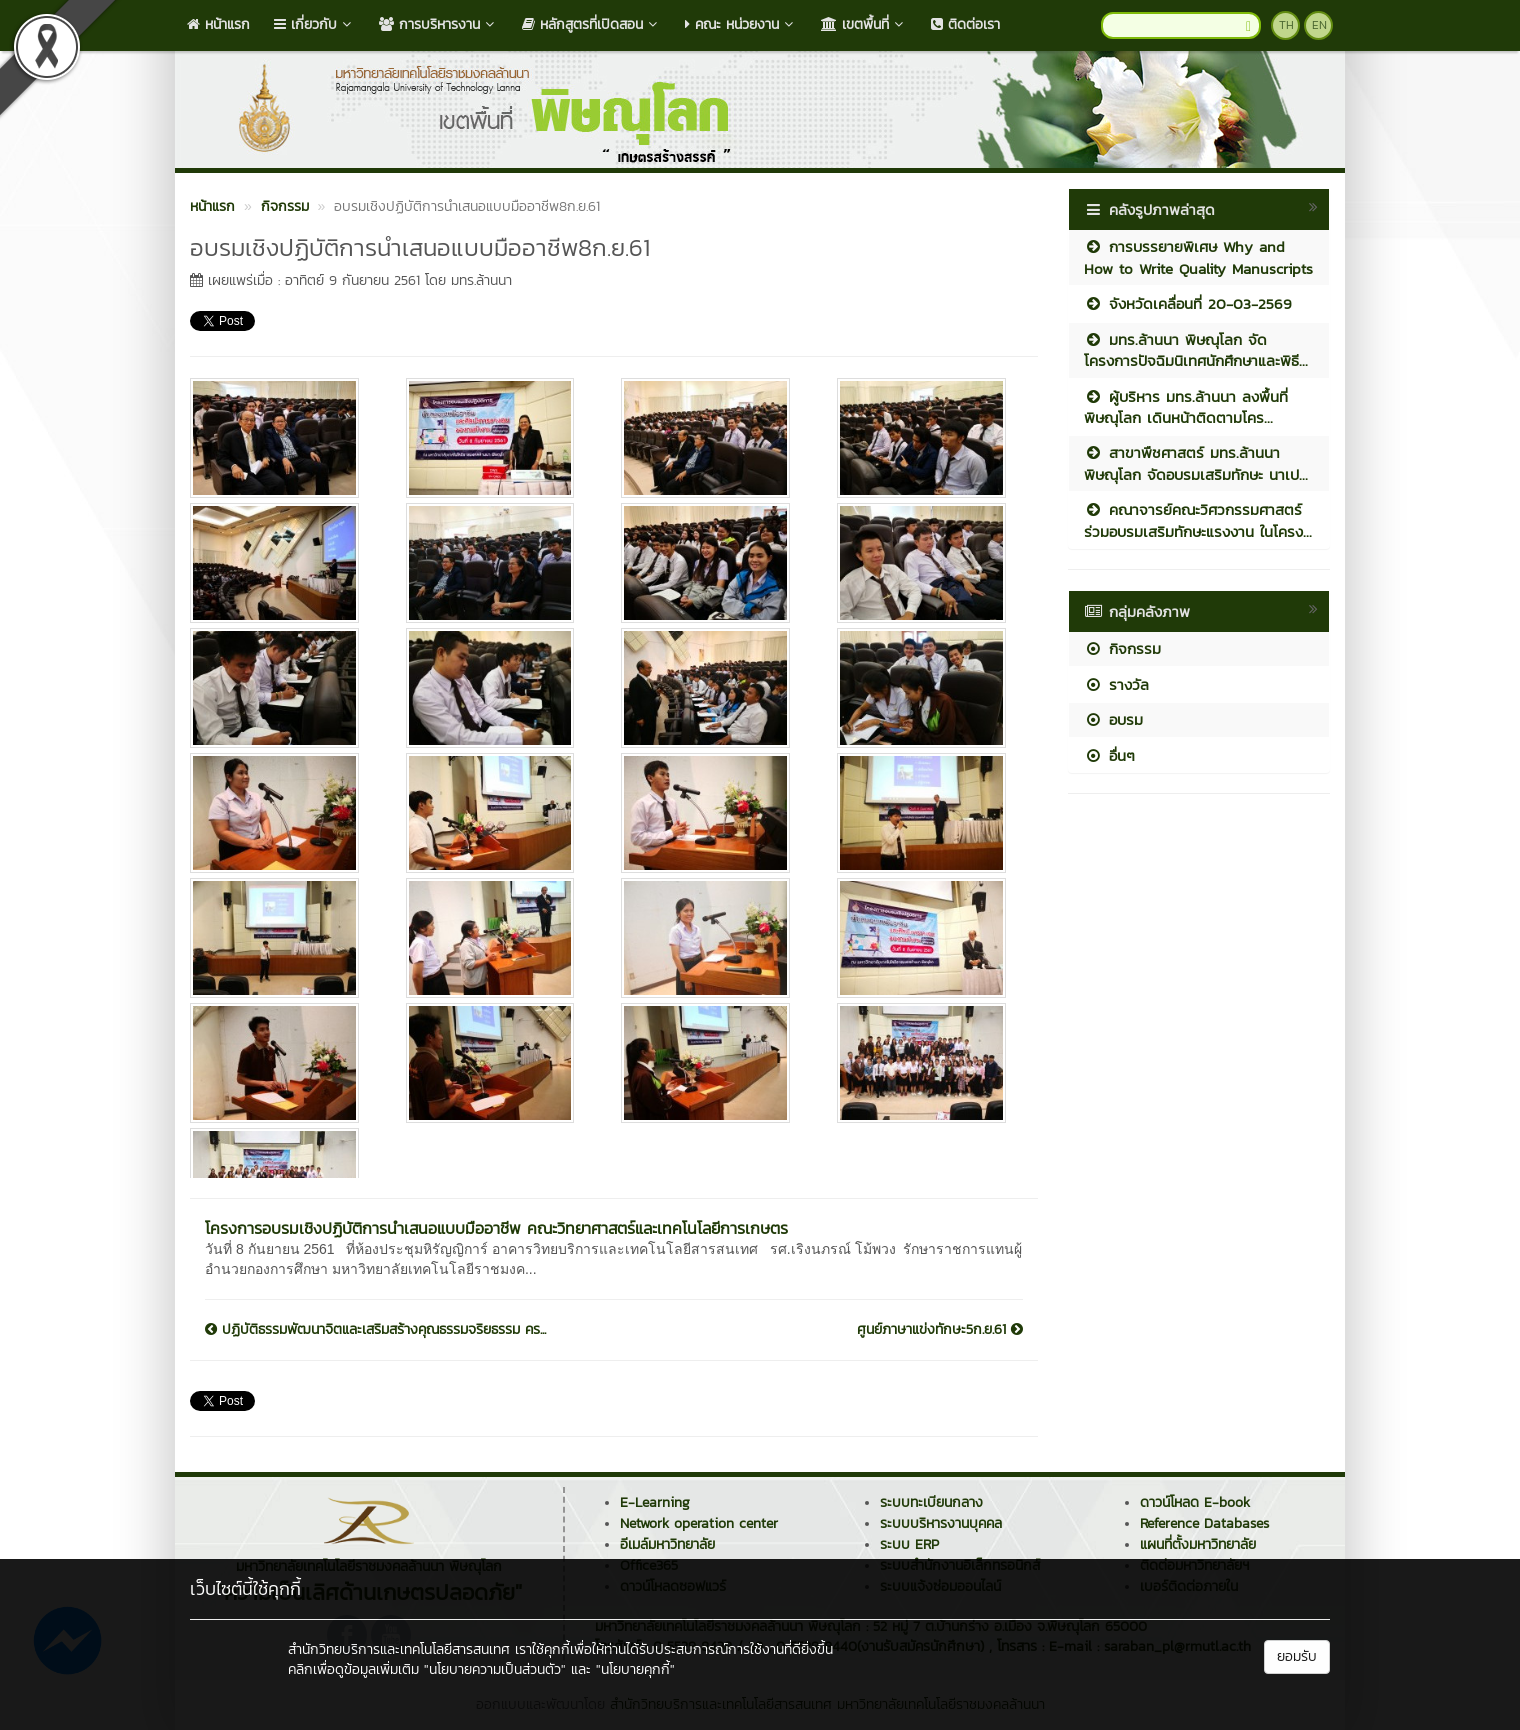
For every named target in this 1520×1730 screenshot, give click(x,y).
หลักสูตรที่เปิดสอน (591, 24)
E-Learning (655, 1502)
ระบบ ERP (909, 1544)
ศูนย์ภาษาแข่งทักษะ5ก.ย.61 (940, 1330)
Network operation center (699, 1523)
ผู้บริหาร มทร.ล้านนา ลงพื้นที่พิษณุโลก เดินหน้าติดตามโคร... (1186, 407)
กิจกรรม (1122, 648)
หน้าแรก (218, 24)
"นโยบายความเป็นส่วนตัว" (495, 1669)
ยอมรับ (1297, 1656)
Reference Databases (1204, 1523)
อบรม (1113, 719)
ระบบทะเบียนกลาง (931, 1502)
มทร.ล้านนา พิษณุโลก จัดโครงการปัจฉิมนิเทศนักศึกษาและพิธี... (1196, 350)
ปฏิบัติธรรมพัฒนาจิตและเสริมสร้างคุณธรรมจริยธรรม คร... (375, 1330)
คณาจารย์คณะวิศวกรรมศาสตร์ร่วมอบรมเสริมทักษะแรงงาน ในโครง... (1198, 520)
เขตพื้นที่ (864, 24)
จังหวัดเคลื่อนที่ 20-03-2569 (1188, 303)
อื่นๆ (1109, 755)
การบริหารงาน (438, 24)
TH (1286, 25)
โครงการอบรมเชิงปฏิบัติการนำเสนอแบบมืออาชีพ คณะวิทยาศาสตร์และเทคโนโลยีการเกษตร (496, 1228)
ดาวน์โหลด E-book (1195, 1502)
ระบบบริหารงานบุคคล (941, 1523)
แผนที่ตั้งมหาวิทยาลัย (1198, 1544)
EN (1319, 25)
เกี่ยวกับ (314, 24)
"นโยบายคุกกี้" (635, 1669)
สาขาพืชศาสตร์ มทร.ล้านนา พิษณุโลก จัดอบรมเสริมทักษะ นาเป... (1196, 463)
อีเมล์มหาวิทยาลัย (667, 1544)
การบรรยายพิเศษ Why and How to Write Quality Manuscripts (1198, 257)
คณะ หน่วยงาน (741, 24)
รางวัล (1116, 684)
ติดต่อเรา (965, 24)
